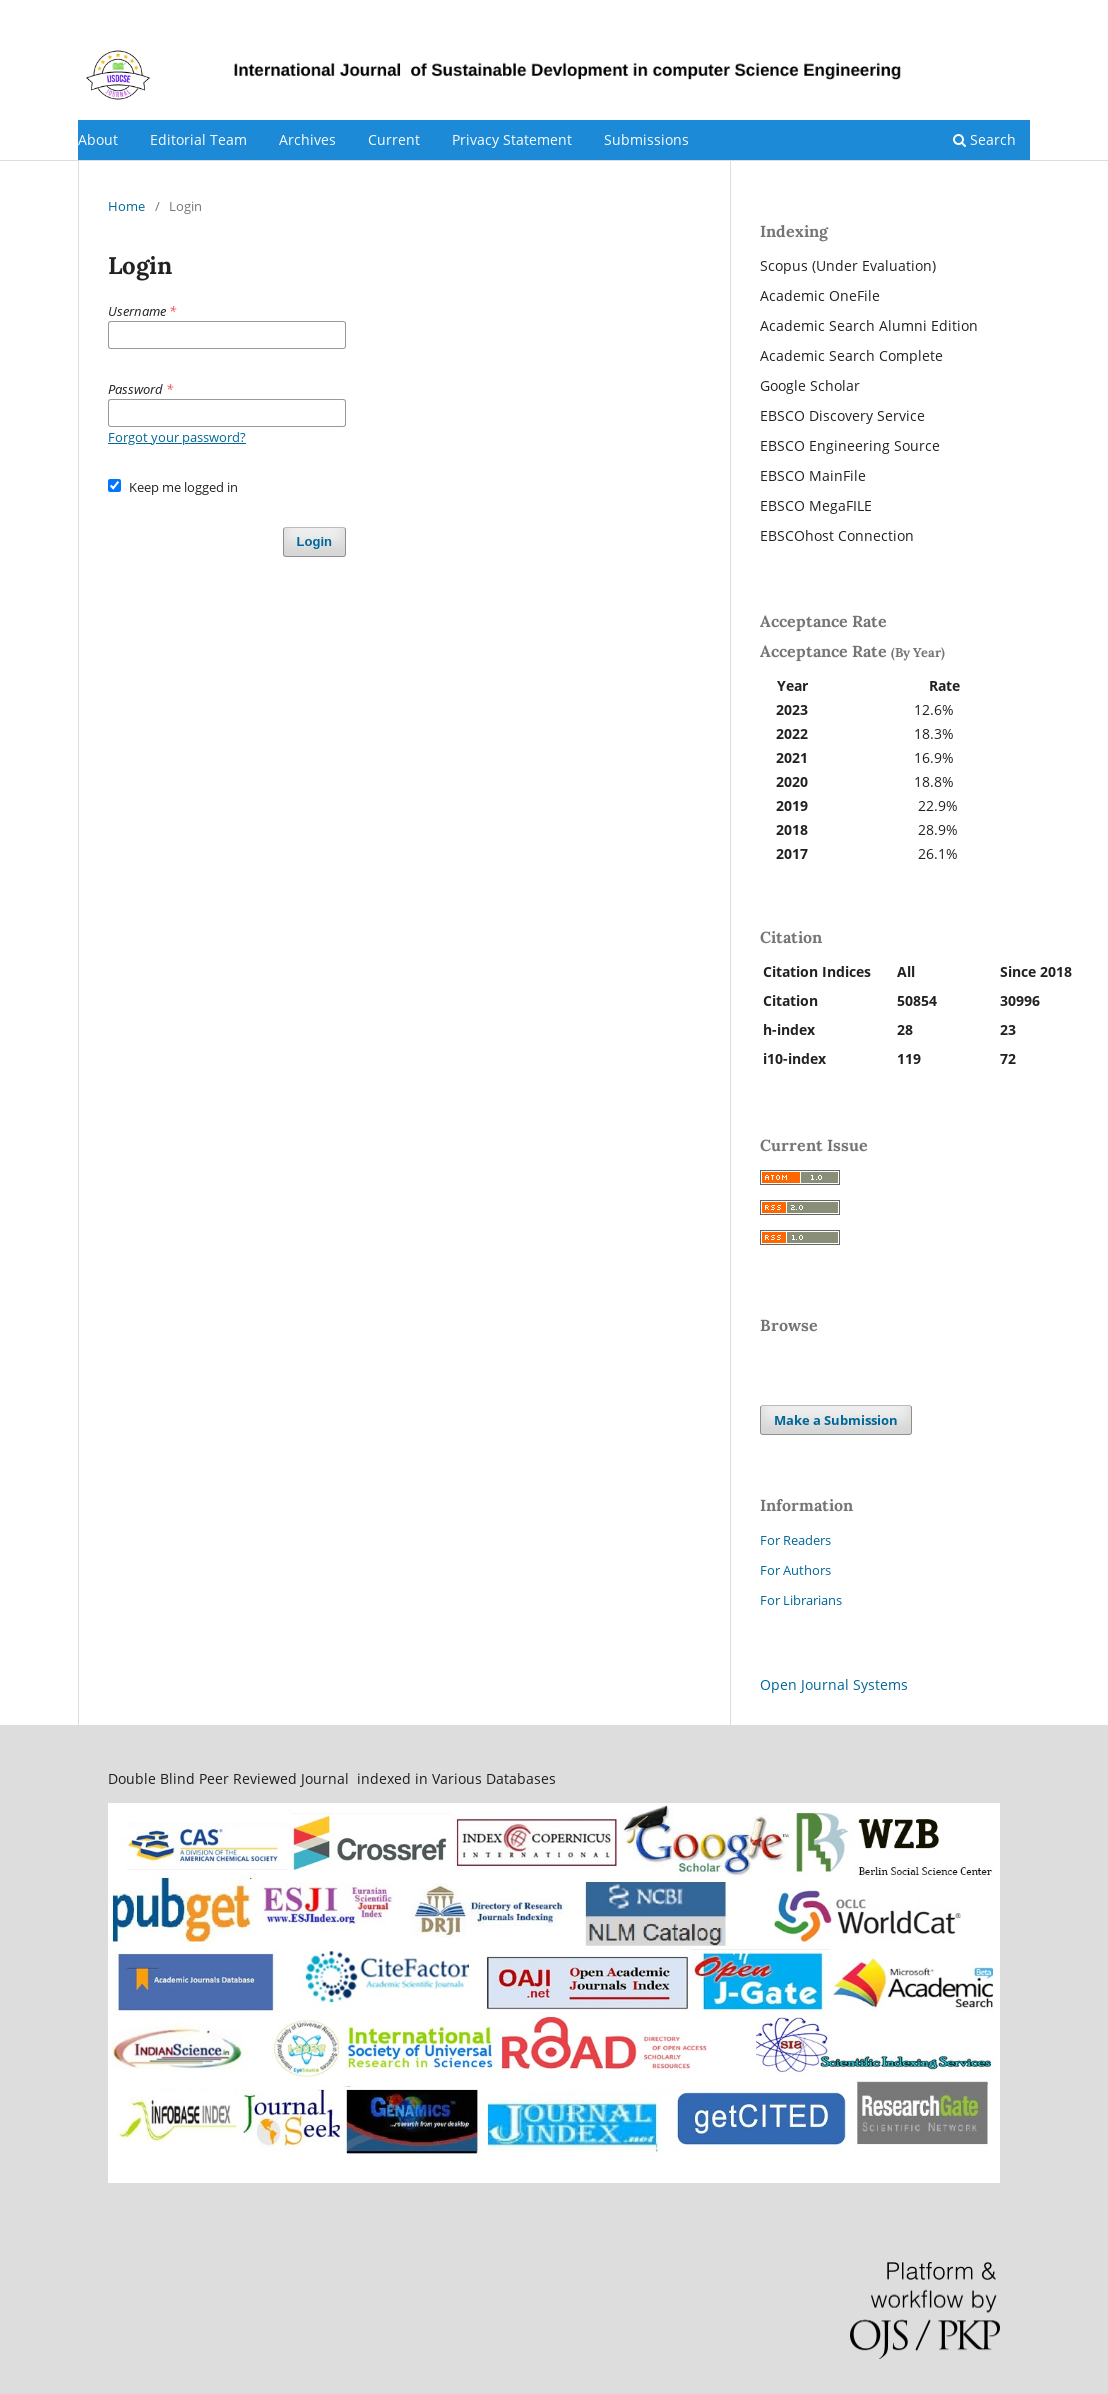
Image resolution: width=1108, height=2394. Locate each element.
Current (394, 139)
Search (984, 139)
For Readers (795, 1540)
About (98, 139)
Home (126, 206)
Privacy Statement (512, 139)
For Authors (795, 1570)
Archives (307, 139)
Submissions (646, 139)
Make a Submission (836, 1420)
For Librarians (801, 1600)
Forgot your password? (177, 437)
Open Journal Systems (834, 1684)
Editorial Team (198, 139)
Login (1013, 15)
